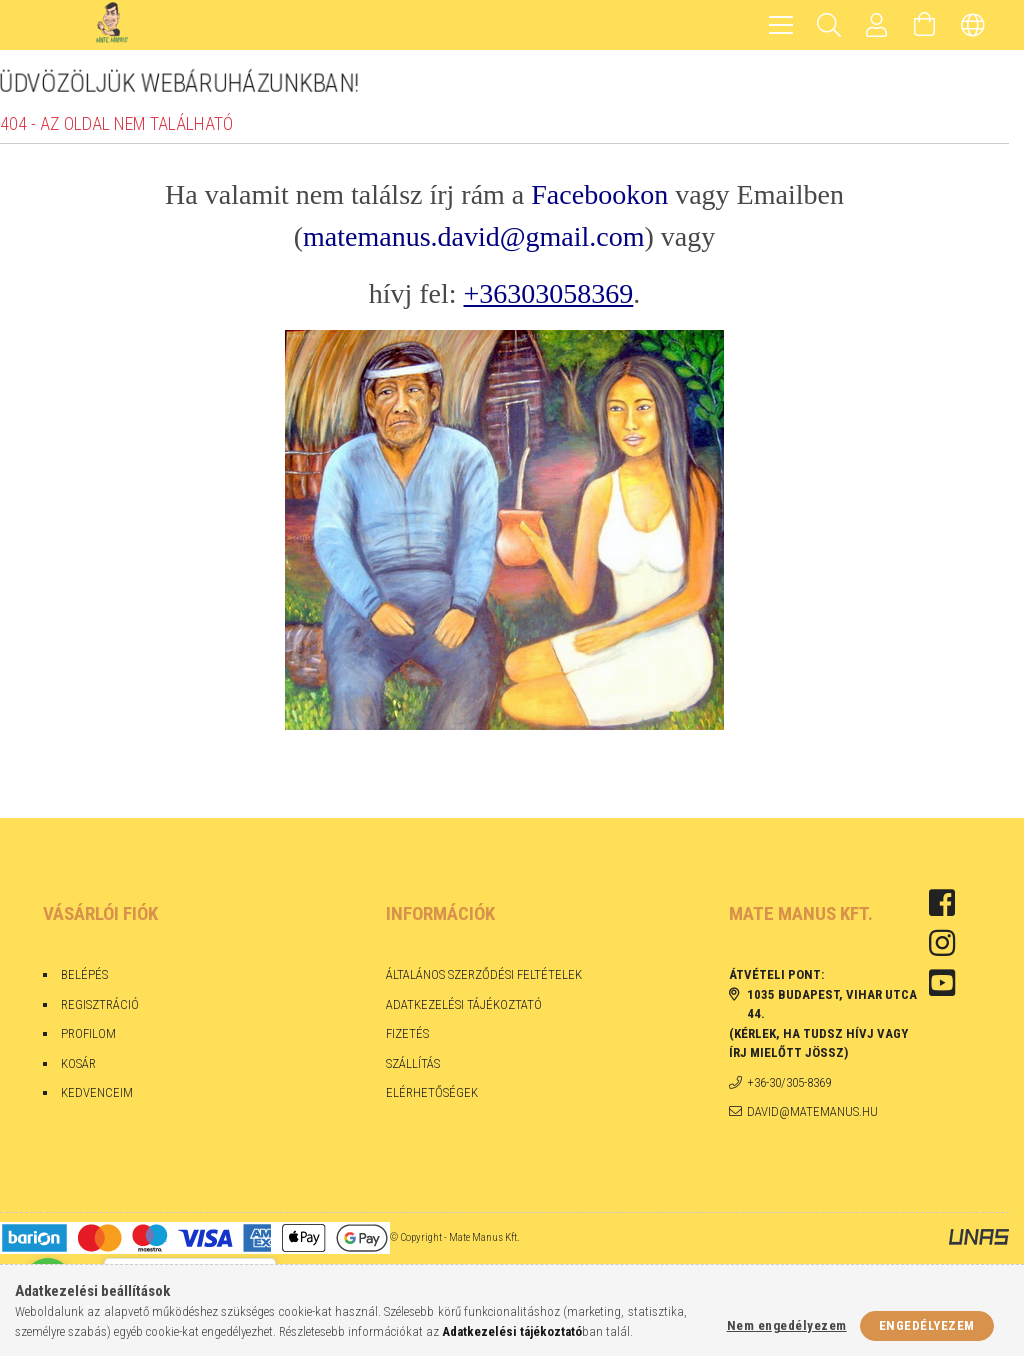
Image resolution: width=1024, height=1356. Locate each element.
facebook (942, 903)
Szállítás (413, 1063)
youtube (942, 983)
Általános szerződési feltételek (484, 974)
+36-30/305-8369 (789, 1082)
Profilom (88, 1033)
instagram (942, 943)
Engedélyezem (927, 1325)
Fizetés (409, 1033)
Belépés (84, 974)
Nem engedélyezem (787, 1325)
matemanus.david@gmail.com (473, 236)
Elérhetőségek (432, 1092)
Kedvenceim (97, 1092)
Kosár (78, 1063)
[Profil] (877, 25)
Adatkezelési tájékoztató (464, 1004)
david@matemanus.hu (812, 1111)
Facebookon (599, 194)
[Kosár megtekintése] (925, 25)
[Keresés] (829, 25)
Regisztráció (100, 1004)
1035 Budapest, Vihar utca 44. (832, 1004)
